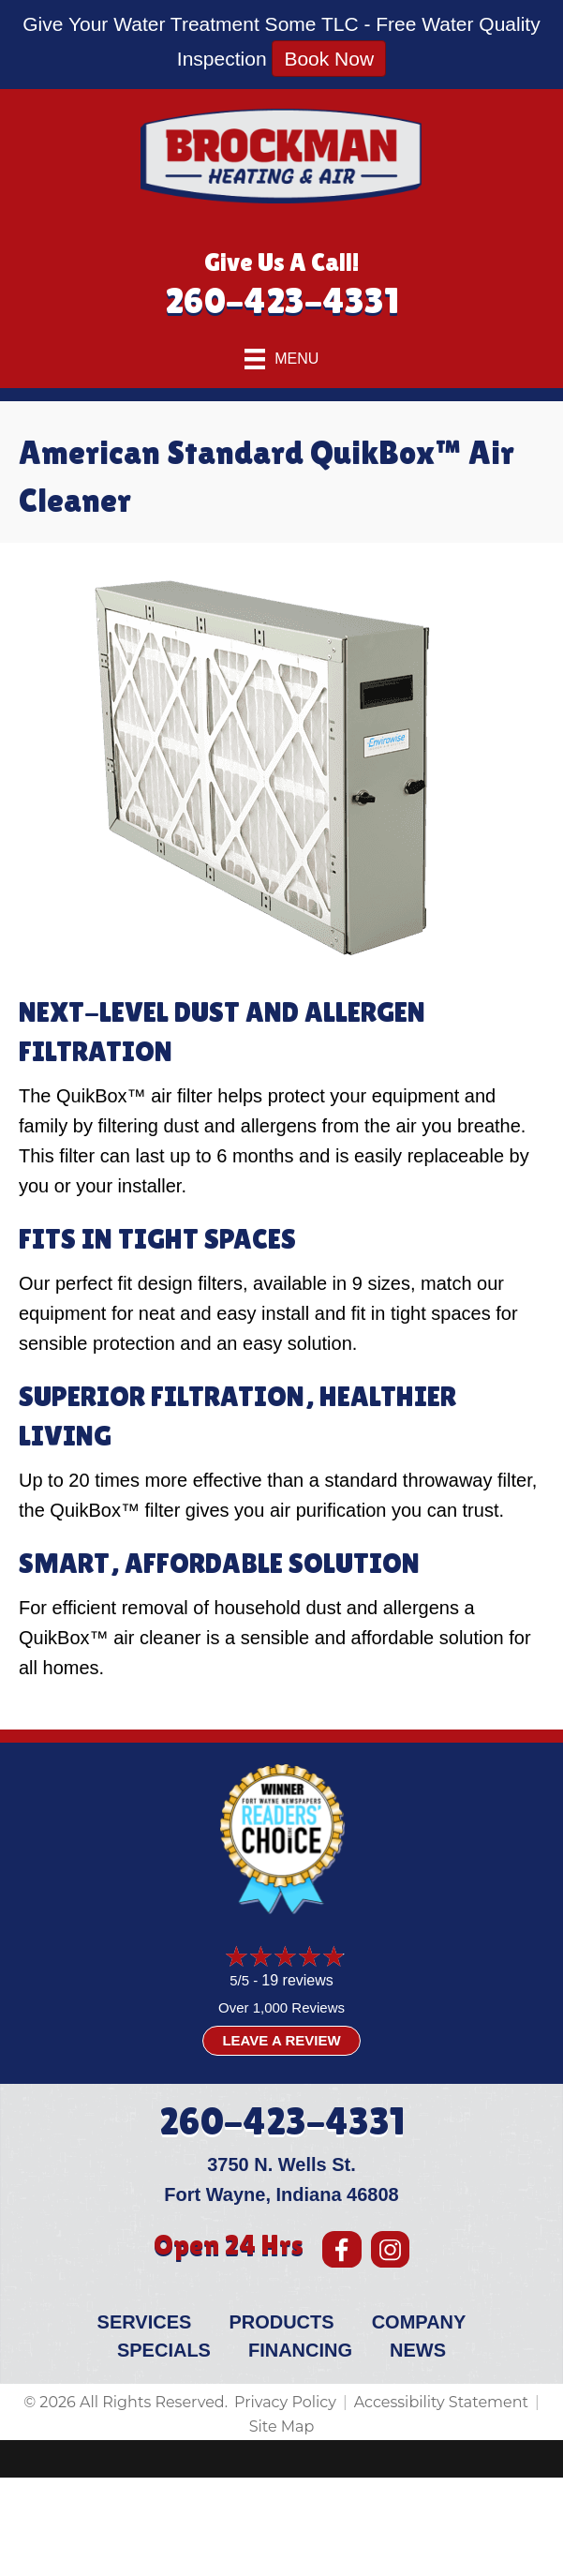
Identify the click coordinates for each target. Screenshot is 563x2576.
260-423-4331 (282, 300)
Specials (164, 2350)
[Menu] (282, 359)
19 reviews (297, 1980)
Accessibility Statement (441, 2402)
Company (419, 2322)
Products (281, 2322)
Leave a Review (281, 2040)
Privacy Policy (285, 2402)
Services (144, 2322)
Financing (300, 2350)
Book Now (329, 58)
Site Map (282, 2426)
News (418, 2350)
